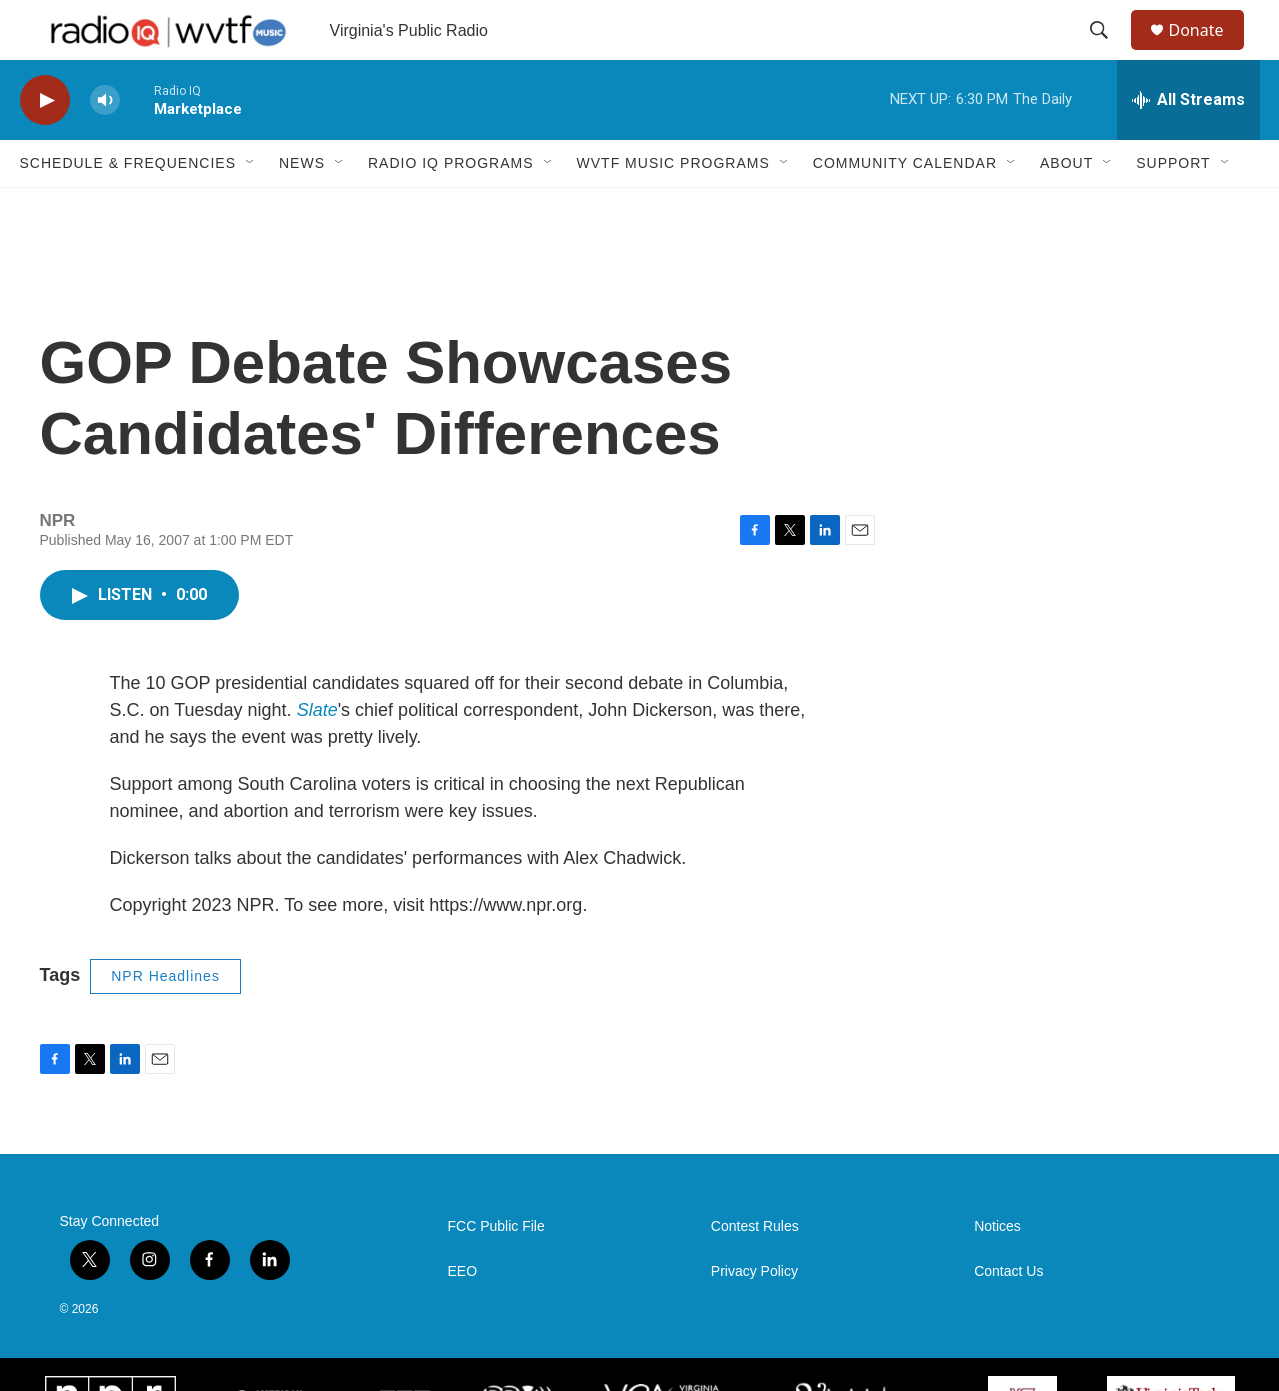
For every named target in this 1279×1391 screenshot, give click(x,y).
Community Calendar (905, 208)
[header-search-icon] (1109, 53)
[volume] (105, 145)
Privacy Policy (754, 1316)
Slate (317, 755)
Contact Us (1008, 1316)
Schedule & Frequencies (128, 208)
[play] (45, 145)
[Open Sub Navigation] (251, 208)
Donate (1209, 52)
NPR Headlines (165, 1021)
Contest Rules (755, 1271)
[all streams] (1188, 145)
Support (1173, 208)
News (302, 208)
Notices (997, 1271)
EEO (463, 1316)
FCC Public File (496, 1271)
